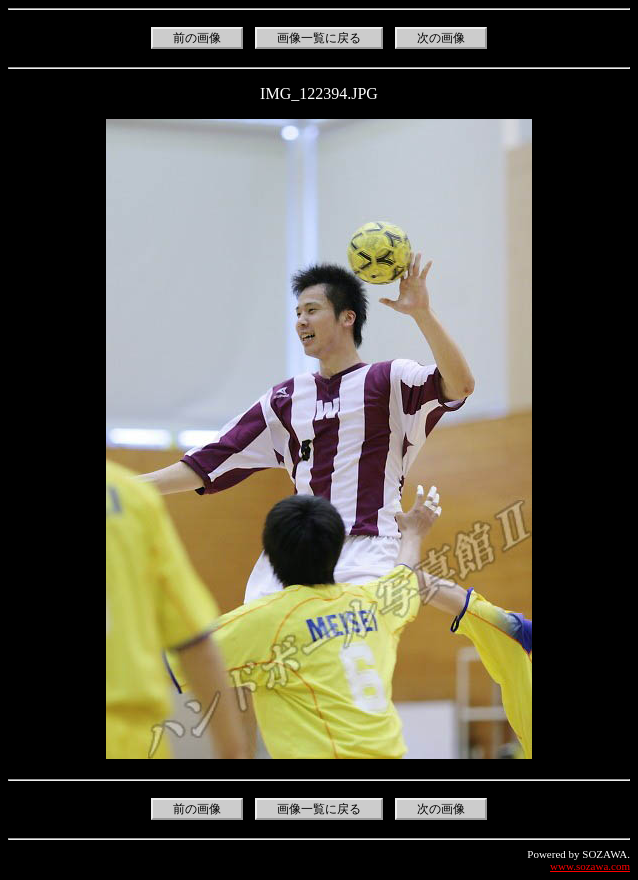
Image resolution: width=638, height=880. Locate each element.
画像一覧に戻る (319, 38)
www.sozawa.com (590, 866)
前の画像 (197, 38)
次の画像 (441, 38)
